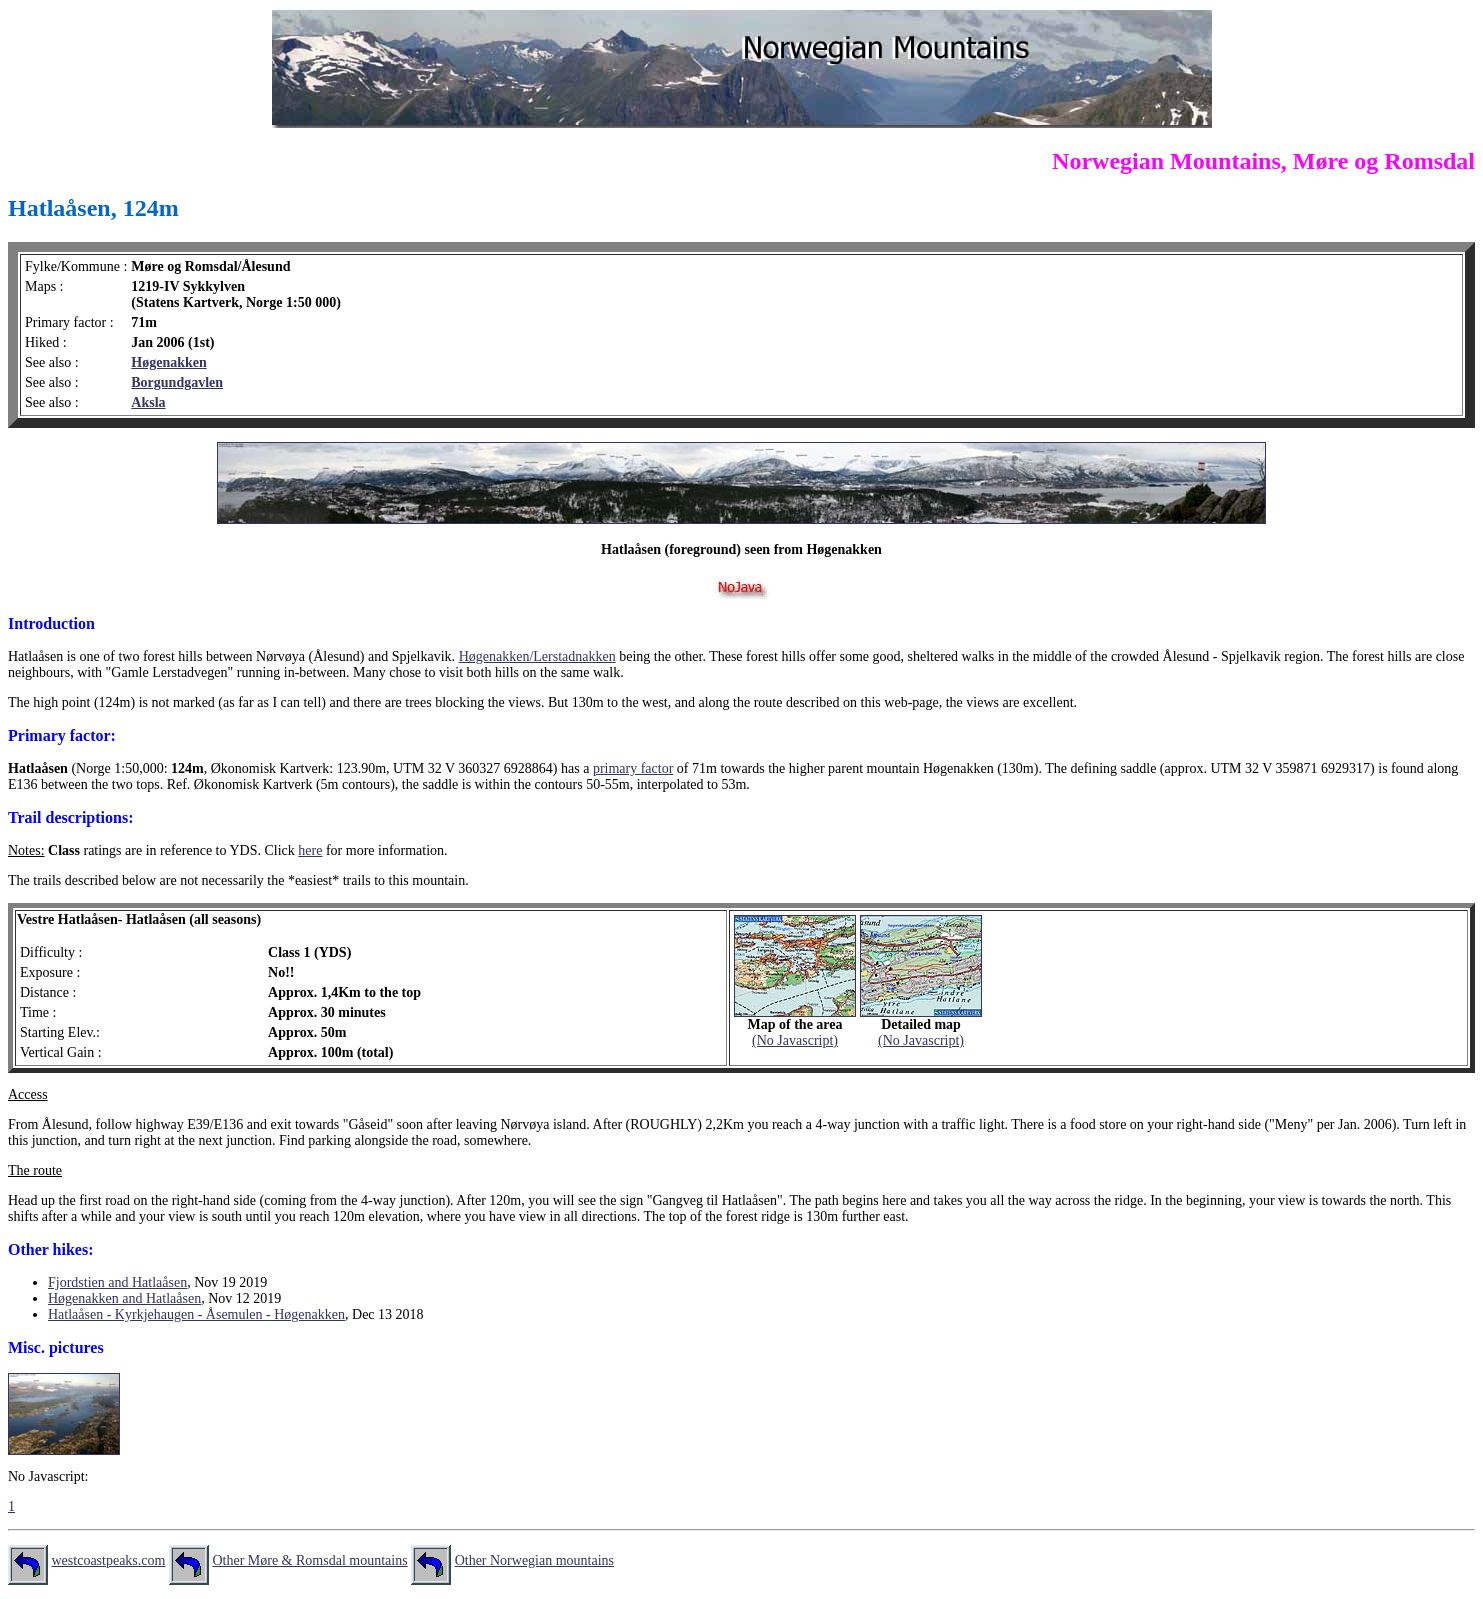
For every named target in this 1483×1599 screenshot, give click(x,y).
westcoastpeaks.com (109, 1560)
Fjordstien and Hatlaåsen (117, 1282)
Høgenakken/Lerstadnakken (537, 656)
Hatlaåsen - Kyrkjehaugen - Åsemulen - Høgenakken (196, 1314)
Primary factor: (62, 735)
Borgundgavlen (177, 382)
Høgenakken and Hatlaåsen (124, 1298)
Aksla (148, 402)
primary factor (633, 768)
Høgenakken (168, 362)
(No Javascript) (795, 1040)
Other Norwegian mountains (534, 1560)
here (310, 850)
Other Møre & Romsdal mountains (309, 1560)
